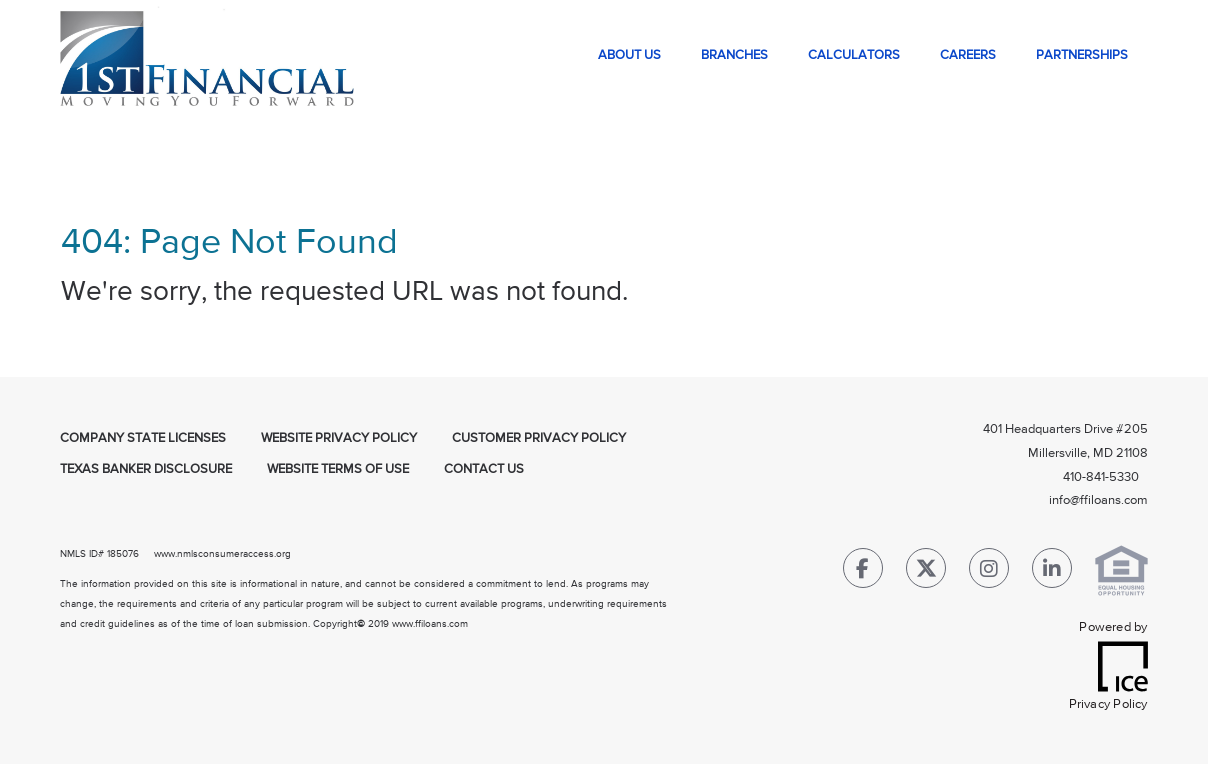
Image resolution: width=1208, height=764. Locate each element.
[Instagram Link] (989, 572)
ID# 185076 (112, 554)
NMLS (73, 554)
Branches (734, 55)
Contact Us (484, 469)
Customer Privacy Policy (539, 438)
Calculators (854, 55)
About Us (629, 55)
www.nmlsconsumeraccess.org (222, 554)
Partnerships (1082, 55)
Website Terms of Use (338, 469)
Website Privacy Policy (339, 438)
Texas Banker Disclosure (146, 469)
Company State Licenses (143, 438)
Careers (968, 55)
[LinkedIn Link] (1052, 572)
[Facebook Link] (863, 572)
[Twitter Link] (926, 572)
